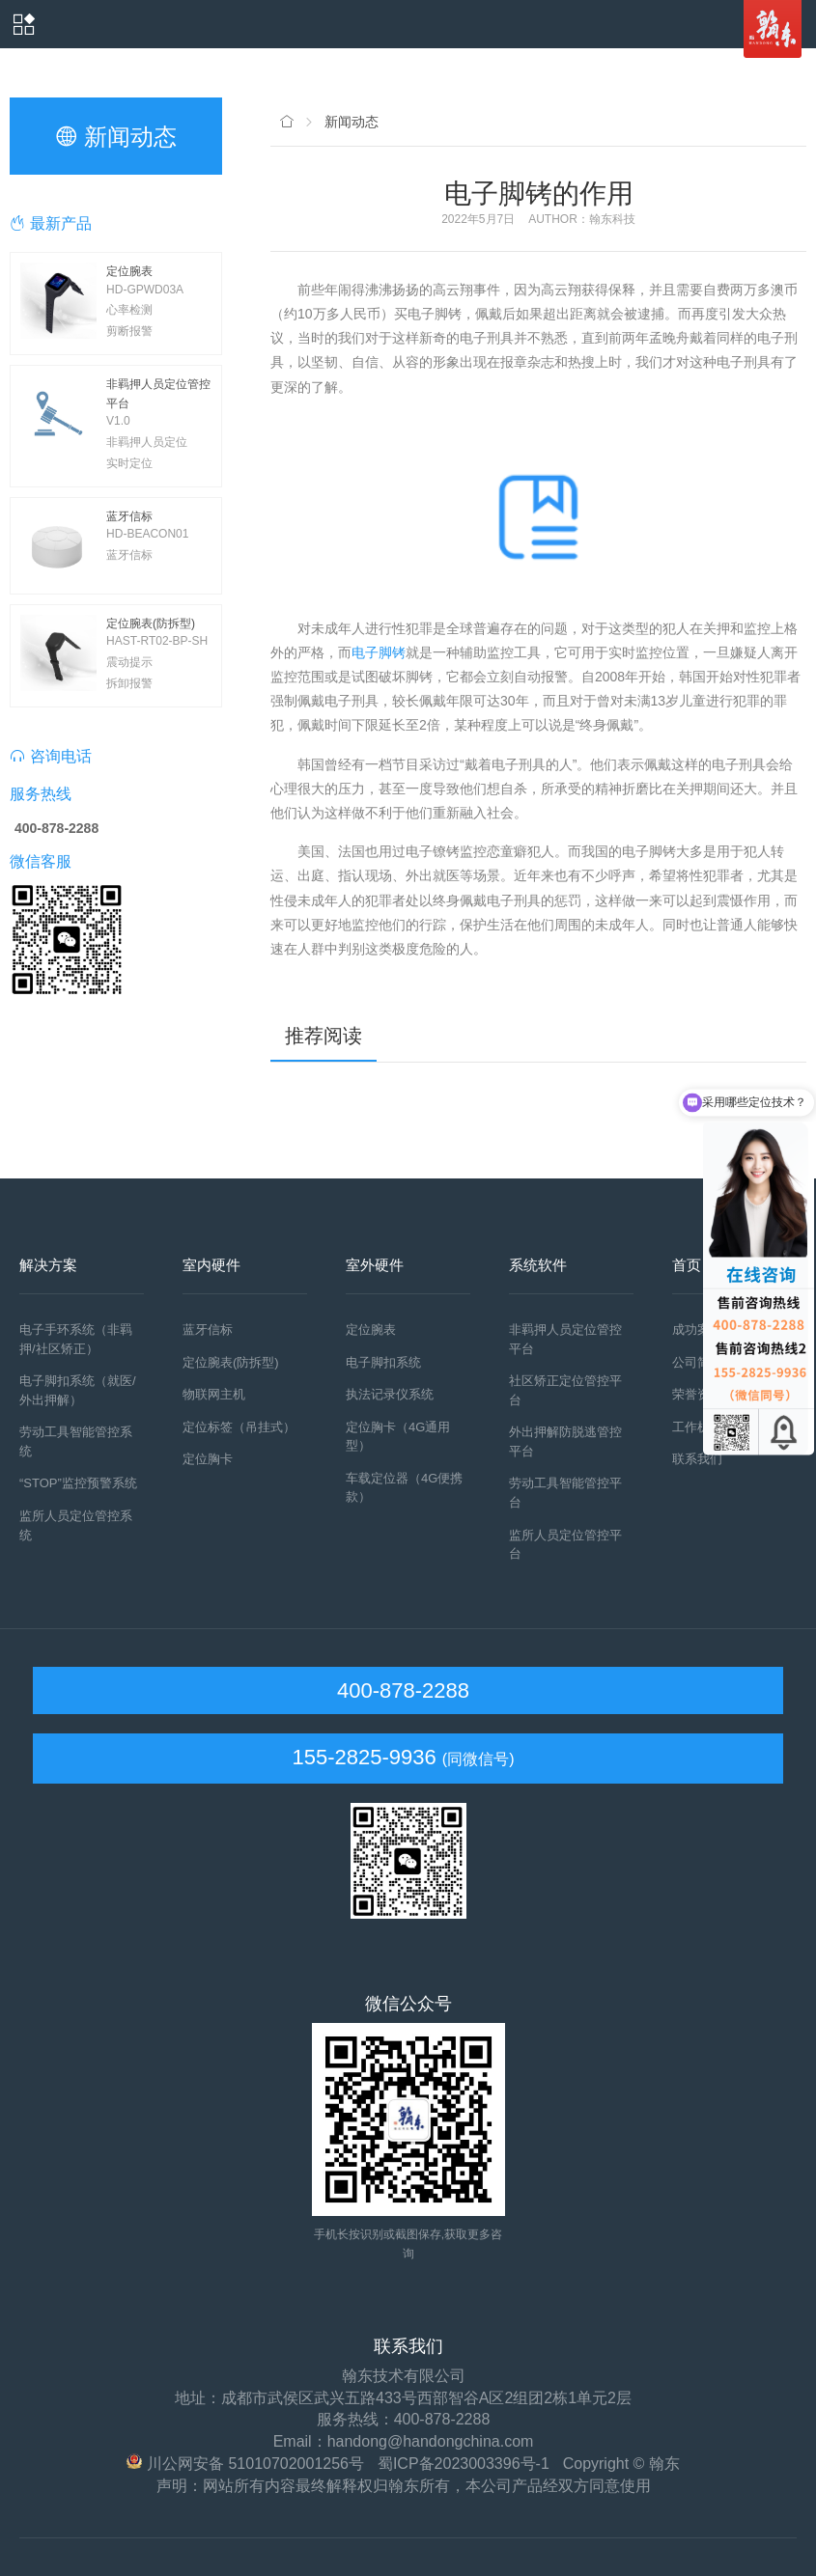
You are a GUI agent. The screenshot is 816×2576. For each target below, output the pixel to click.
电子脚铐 (379, 652)
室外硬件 (375, 1265)
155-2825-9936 (364, 1757)
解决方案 (48, 1265)
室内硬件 (211, 1265)
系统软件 (538, 1265)
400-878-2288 (400, 1690)
